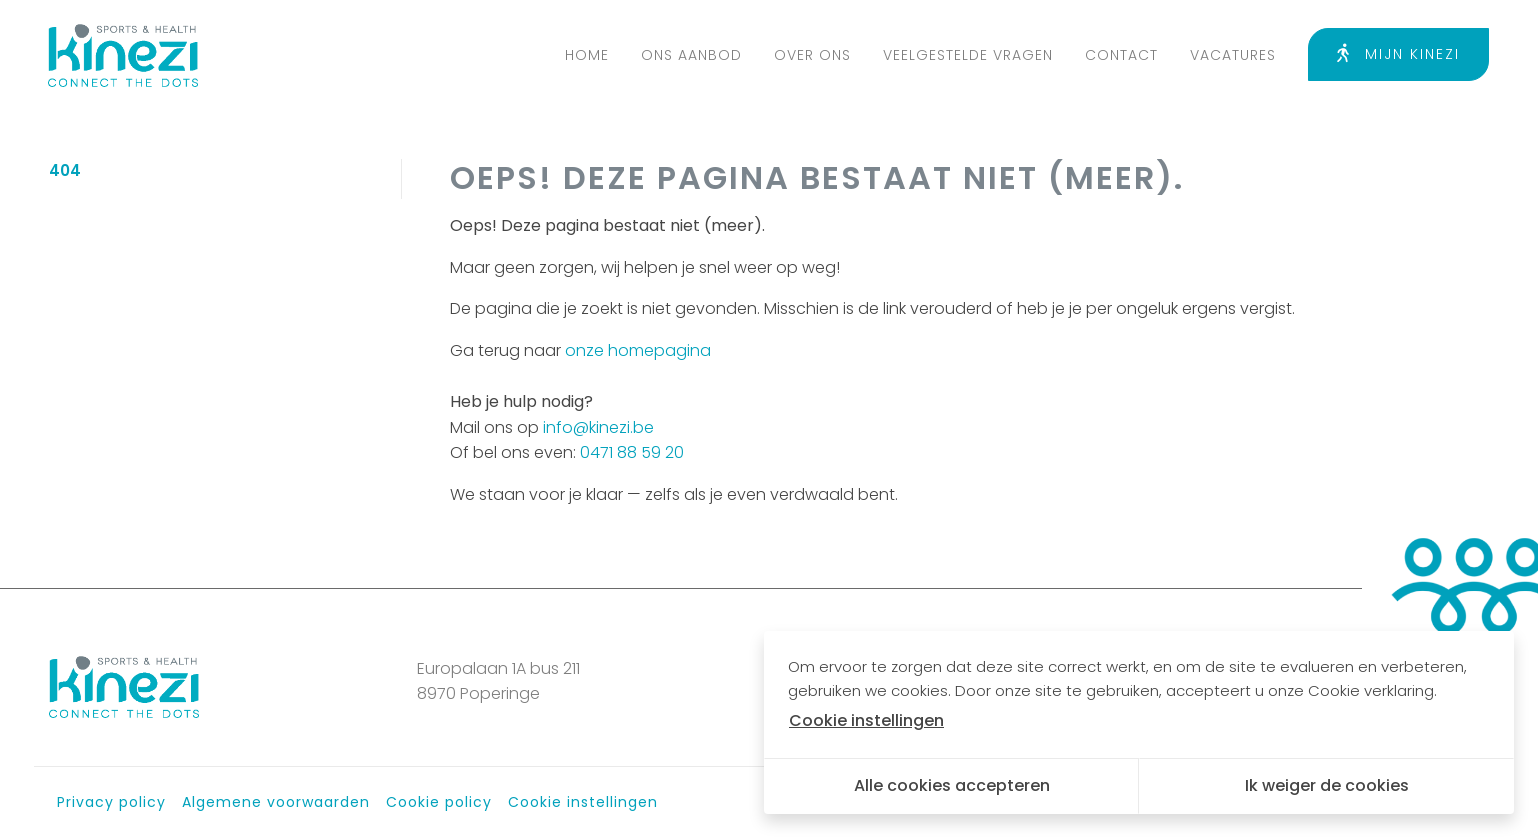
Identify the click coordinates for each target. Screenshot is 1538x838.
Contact (1121, 55)
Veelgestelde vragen (968, 55)
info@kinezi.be (598, 427)
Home (587, 55)
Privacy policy (111, 802)
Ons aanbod (691, 55)
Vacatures (1233, 55)
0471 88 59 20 (632, 452)
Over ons (812, 55)
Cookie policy (439, 802)
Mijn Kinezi (1398, 54)
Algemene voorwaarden (276, 802)
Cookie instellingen (583, 802)
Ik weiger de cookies (1327, 785)
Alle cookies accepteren (952, 785)
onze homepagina (638, 350)
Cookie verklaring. (1372, 690)
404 (65, 170)
